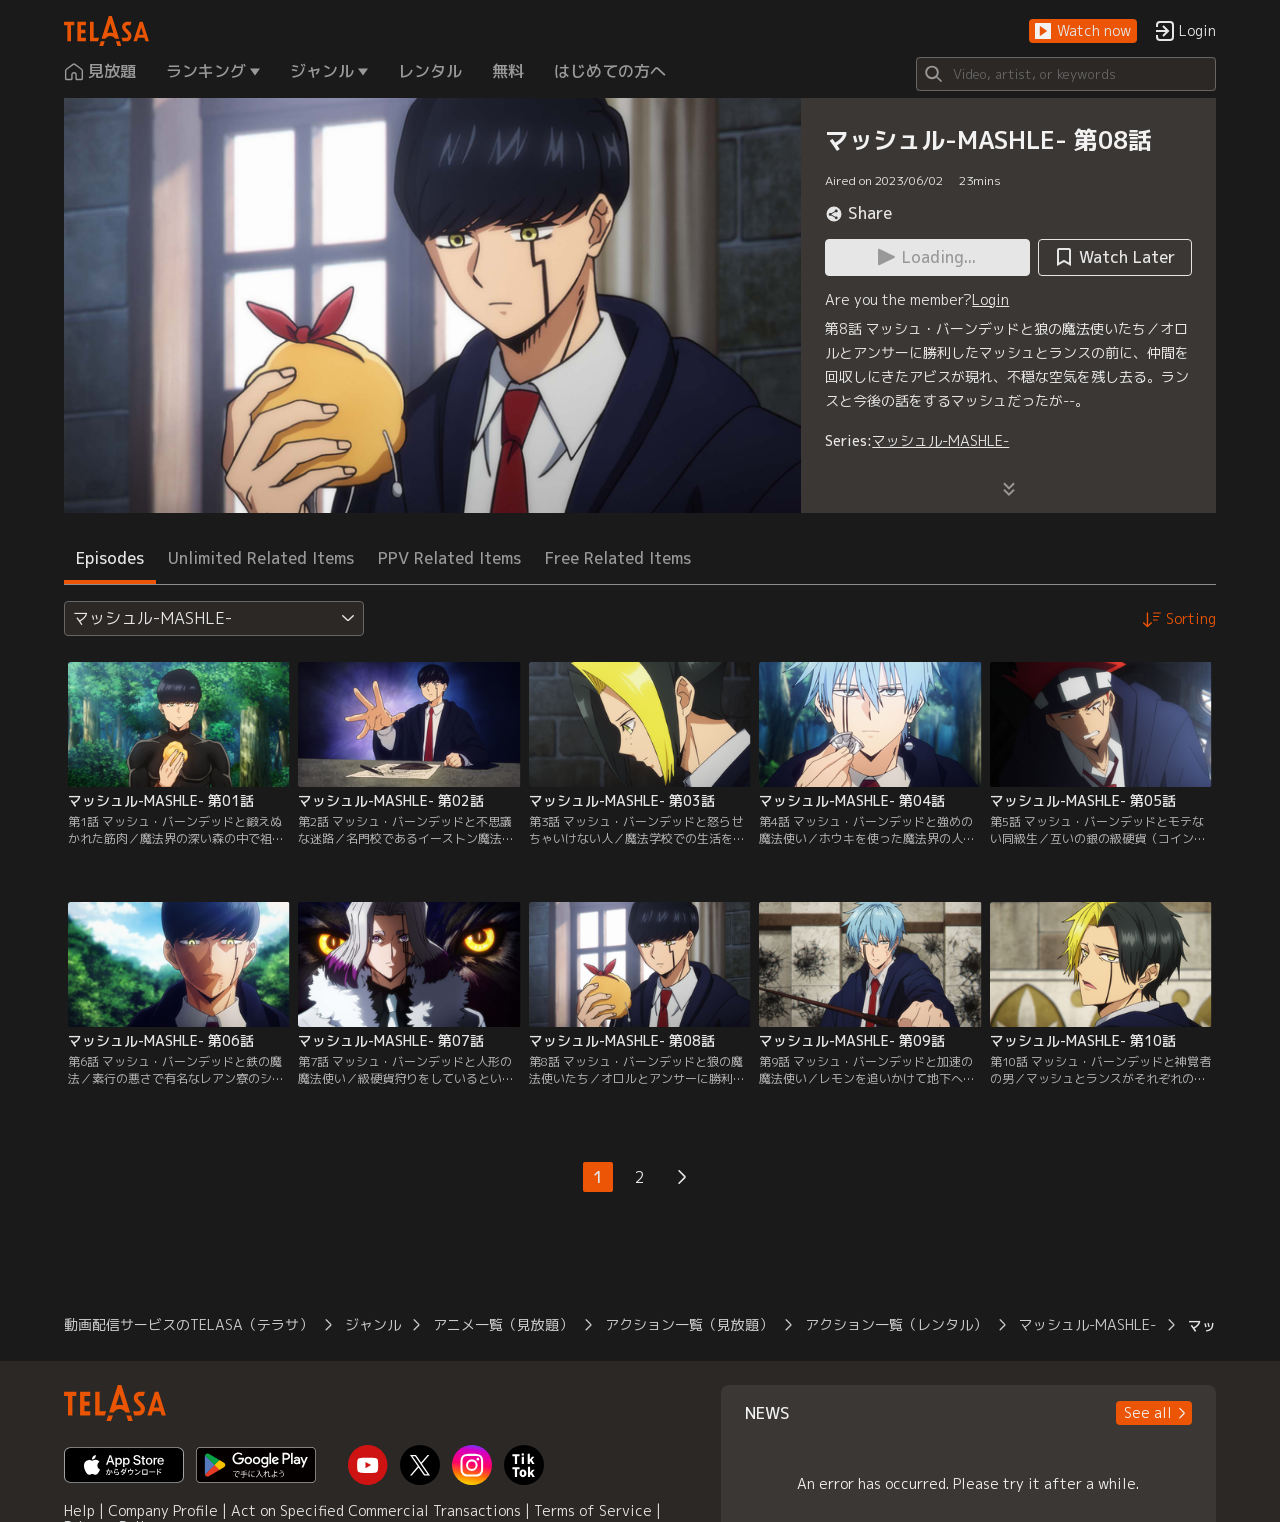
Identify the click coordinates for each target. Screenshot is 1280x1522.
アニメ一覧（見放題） (503, 1324)
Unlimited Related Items (261, 558)
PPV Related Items (449, 558)
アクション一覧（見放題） (689, 1324)
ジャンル (373, 1324)
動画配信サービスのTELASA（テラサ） (188, 1324)
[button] (1083, 31)
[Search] (1066, 74)
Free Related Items (618, 558)
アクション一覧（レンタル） (896, 1324)
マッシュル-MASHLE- (940, 440)
